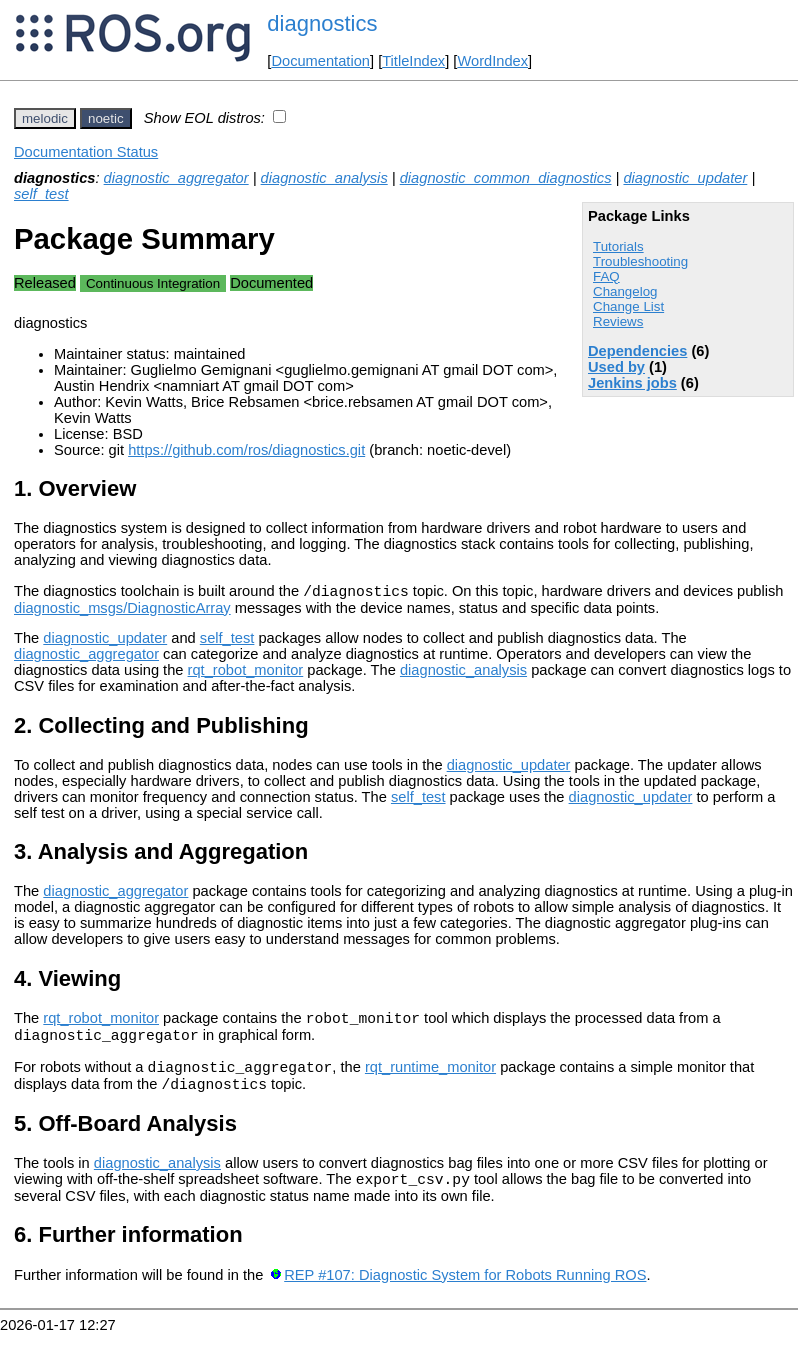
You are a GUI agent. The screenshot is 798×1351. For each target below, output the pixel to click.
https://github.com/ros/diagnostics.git (246, 450)
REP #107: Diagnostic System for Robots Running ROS (465, 1293)
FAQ (606, 276)
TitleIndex (413, 61)
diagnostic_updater (685, 178)
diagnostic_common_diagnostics (506, 178)
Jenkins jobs (632, 383)
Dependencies (637, 351)
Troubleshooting (640, 261)
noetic (106, 118)
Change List (628, 306)
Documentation (320, 61)
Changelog (625, 291)
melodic (45, 118)
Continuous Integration (153, 283)
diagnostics (322, 23)
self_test (41, 194)
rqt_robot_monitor (246, 673)
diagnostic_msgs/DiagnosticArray (122, 611)
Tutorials (618, 246)
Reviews (618, 321)
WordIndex (492, 61)
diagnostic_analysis (324, 178)
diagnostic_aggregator (176, 178)
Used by (616, 367)
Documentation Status (86, 152)
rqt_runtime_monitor (430, 1079)
